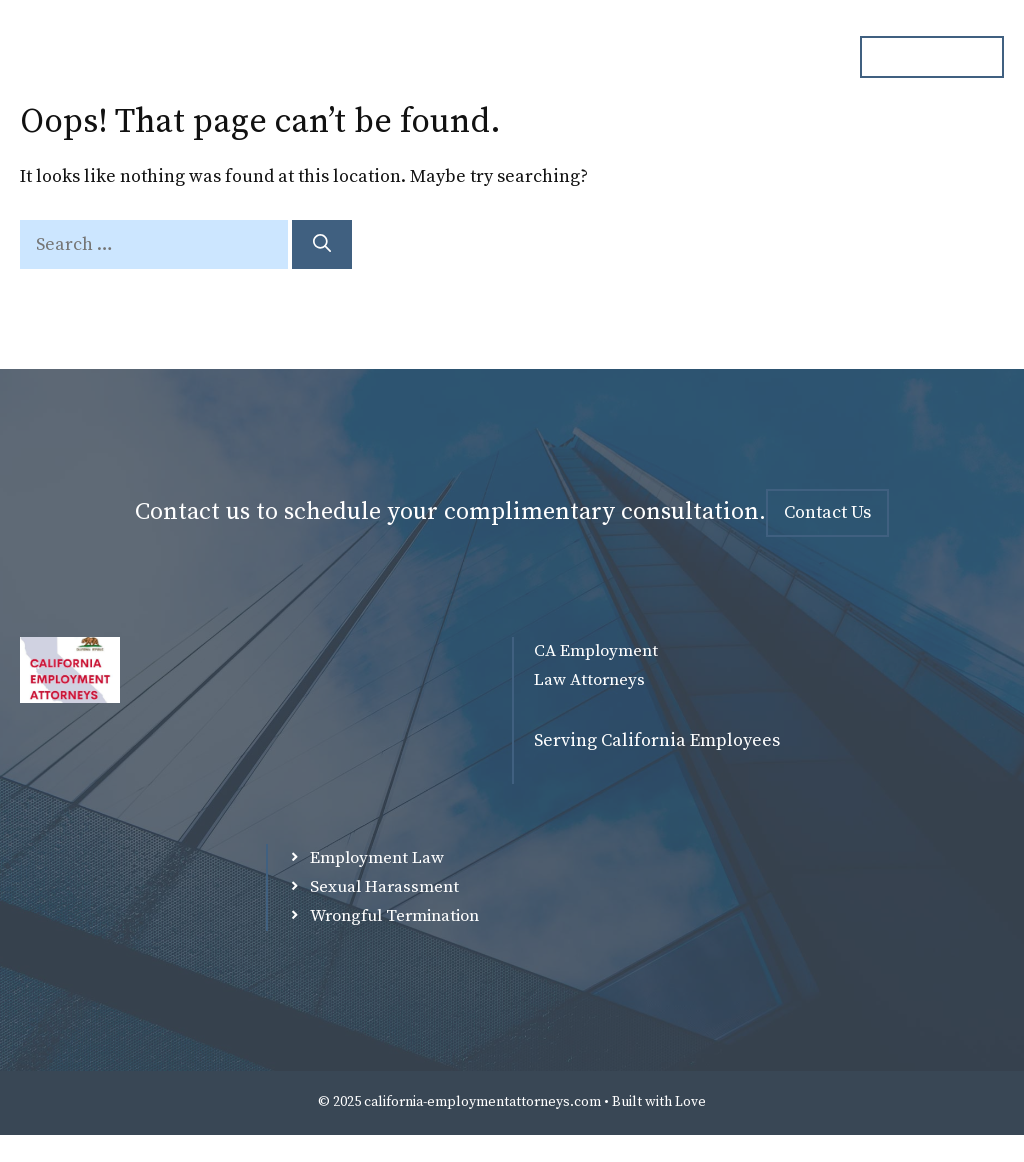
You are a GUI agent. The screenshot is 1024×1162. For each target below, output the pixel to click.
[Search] (322, 244)
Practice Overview (562, 57)
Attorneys (415, 57)
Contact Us (827, 512)
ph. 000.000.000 (932, 56)
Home (310, 57)
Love (690, 1102)
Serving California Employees (657, 740)
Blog (691, 57)
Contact (784, 57)
